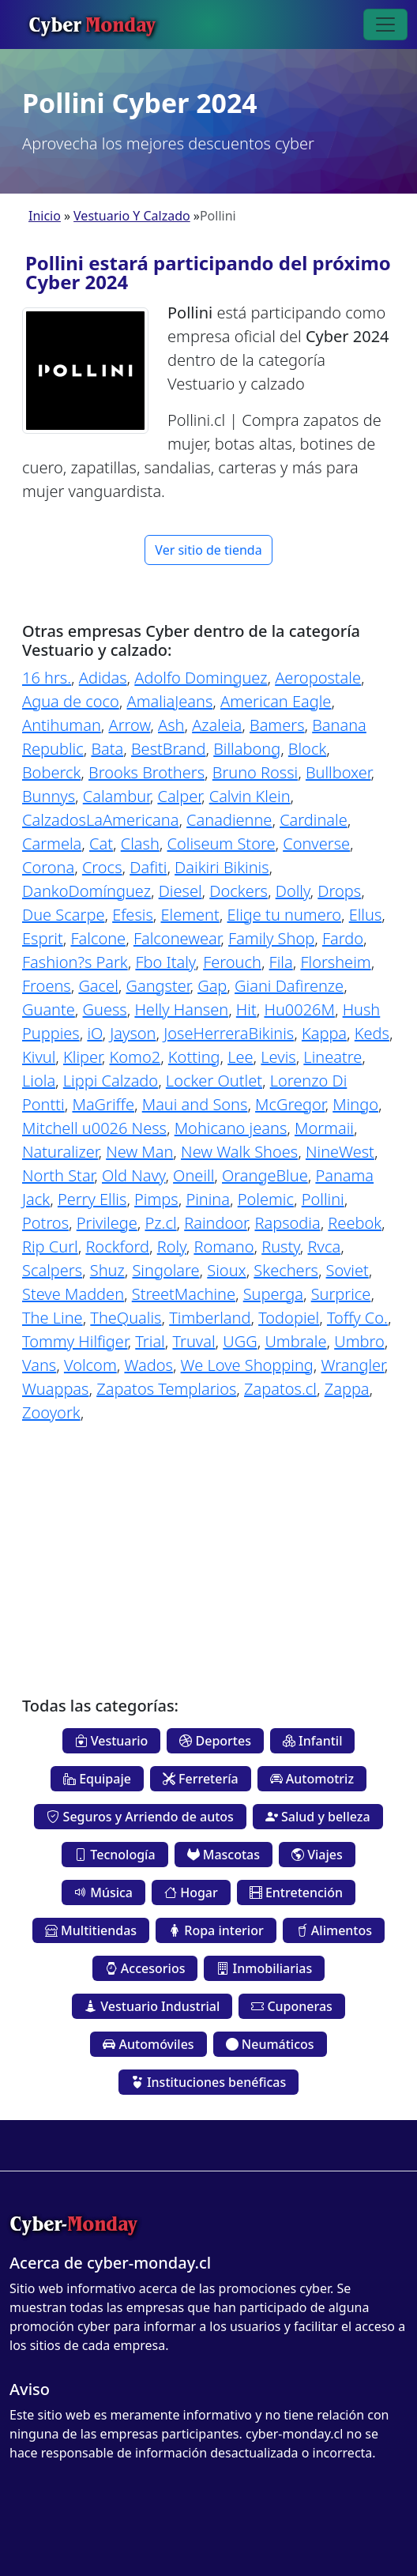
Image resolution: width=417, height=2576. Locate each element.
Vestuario (111, 1740)
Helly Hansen (181, 1009)
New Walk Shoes (239, 1151)
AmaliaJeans (170, 701)
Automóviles (148, 2044)
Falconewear (176, 938)
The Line (52, 1317)
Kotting (194, 1057)
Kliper (82, 1057)
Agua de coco (70, 701)
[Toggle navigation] (385, 24)
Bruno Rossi (255, 772)
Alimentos (333, 1930)
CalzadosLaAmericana (100, 819)
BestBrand (168, 748)
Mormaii (324, 1128)
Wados (148, 1365)
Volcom (90, 1365)
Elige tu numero (284, 914)
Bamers (277, 725)
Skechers (286, 1270)
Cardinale (314, 819)
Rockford (117, 1246)
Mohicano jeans (231, 1128)
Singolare (165, 1270)
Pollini (323, 1199)
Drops (339, 891)
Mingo (355, 1104)
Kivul (38, 1057)
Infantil (313, 1740)
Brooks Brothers (146, 772)
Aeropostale (318, 677)
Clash (140, 843)
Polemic (266, 1199)
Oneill (193, 1175)
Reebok (354, 1222)
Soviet (347, 1270)
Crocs (102, 867)
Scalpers (52, 1270)
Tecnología (114, 1854)
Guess (105, 1009)
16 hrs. (46, 677)
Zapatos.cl (280, 1388)
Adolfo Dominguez (200, 677)
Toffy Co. (357, 1317)
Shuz (107, 1270)
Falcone (98, 938)
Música (103, 1892)
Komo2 (134, 1057)
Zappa (347, 1388)
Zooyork (51, 1412)
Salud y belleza (317, 1816)
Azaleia (217, 725)
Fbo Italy (165, 962)
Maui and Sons (195, 1104)
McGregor (290, 1104)
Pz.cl (160, 1222)
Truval (193, 1341)
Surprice (341, 1294)
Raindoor (215, 1222)
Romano (223, 1246)
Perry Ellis (92, 1199)
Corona (48, 867)
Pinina (208, 1199)
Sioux (226, 1270)
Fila (281, 962)
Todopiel (288, 1317)
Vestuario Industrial (152, 2006)
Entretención (296, 1892)
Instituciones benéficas (208, 2082)
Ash (171, 725)
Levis (278, 1057)
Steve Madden (73, 1294)
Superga (273, 1294)
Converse (316, 843)
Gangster (158, 985)
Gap (212, 985)
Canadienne (229, 819)
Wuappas (55, 1388)
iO (94, 1033)
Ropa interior (216, 1930)
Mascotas (223, 1854)
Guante (48, 1009)
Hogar (191, 1892)
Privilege (107, 1222)
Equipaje (97, 1778)
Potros (45, 1222)
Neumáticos (270, 2044)
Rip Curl (50, 1246)
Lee (240, 1057)
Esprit (42, 938)
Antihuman (61, 725)
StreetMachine (183, 1294)
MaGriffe (103, 1104)
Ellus (365, 914)
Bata (107, 748)
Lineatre (332, 1057)
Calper (179, 796)
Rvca (324, 1246)
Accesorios (145, 1968)
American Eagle (275, 701)
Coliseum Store (221, 843)
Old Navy (133, 1175)
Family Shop (271, 938)
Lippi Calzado (110, 1080)
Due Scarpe (63, 914)
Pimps (156, 1199)
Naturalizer (60, 1151)
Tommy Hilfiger (75, 1341)
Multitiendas (91, 1930)
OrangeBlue (265, 1175)
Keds (372, 1033)
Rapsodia (287, 1222)
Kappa (324, 1033)
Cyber (92, 23)
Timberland (209, 1317)
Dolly (293, 891)
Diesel (180, 891)
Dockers (238, 891)
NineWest (340, 1151)
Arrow (129, 725)
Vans (39, 1365)
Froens (46, 985)
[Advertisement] (208, 1548)
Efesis (132, 914)
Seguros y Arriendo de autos (140, 1816)
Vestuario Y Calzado (131, 215)
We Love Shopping (247, 1365)
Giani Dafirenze (289, 985)
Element (189, 914)
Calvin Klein (250, 796)
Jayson (133, 1033)
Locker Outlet (214, 1080)
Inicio (44, 215)
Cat (101, 843)
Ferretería (201, 1778)
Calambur (116, 796)
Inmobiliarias (264, 1968)
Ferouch (232, 962)
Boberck (51, 772)
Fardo (342, 938)
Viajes (317, 1854)
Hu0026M (299, 1009)
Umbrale (295, 1341)
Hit (246, 1009)
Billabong (246, 748)
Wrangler (353, 1365)
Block (307, 748)
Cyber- (73, 2223)
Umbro (359, 1341)
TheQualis (125, 1317)
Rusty (280, 1246)
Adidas (103, 677)
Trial (149, 1341)
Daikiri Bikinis (222, 867)
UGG (240, 1341)
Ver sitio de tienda (208, 550)
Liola (38, 1080)
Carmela (51, 843)
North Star (58, 1175)
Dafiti (148, 867)
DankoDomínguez (86, 891)
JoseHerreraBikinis (228, 1033)
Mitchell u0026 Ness (94, 1128)
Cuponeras (291, 2006)
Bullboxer (338, 772)
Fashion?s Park (75, 962)
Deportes (215, 1740)
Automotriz (312, 1778)
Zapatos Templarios (166, 1388)
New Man (139, 1151)
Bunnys (48, 796)
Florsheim (335, 962)
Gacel (98, 985)
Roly (171, 1246)
